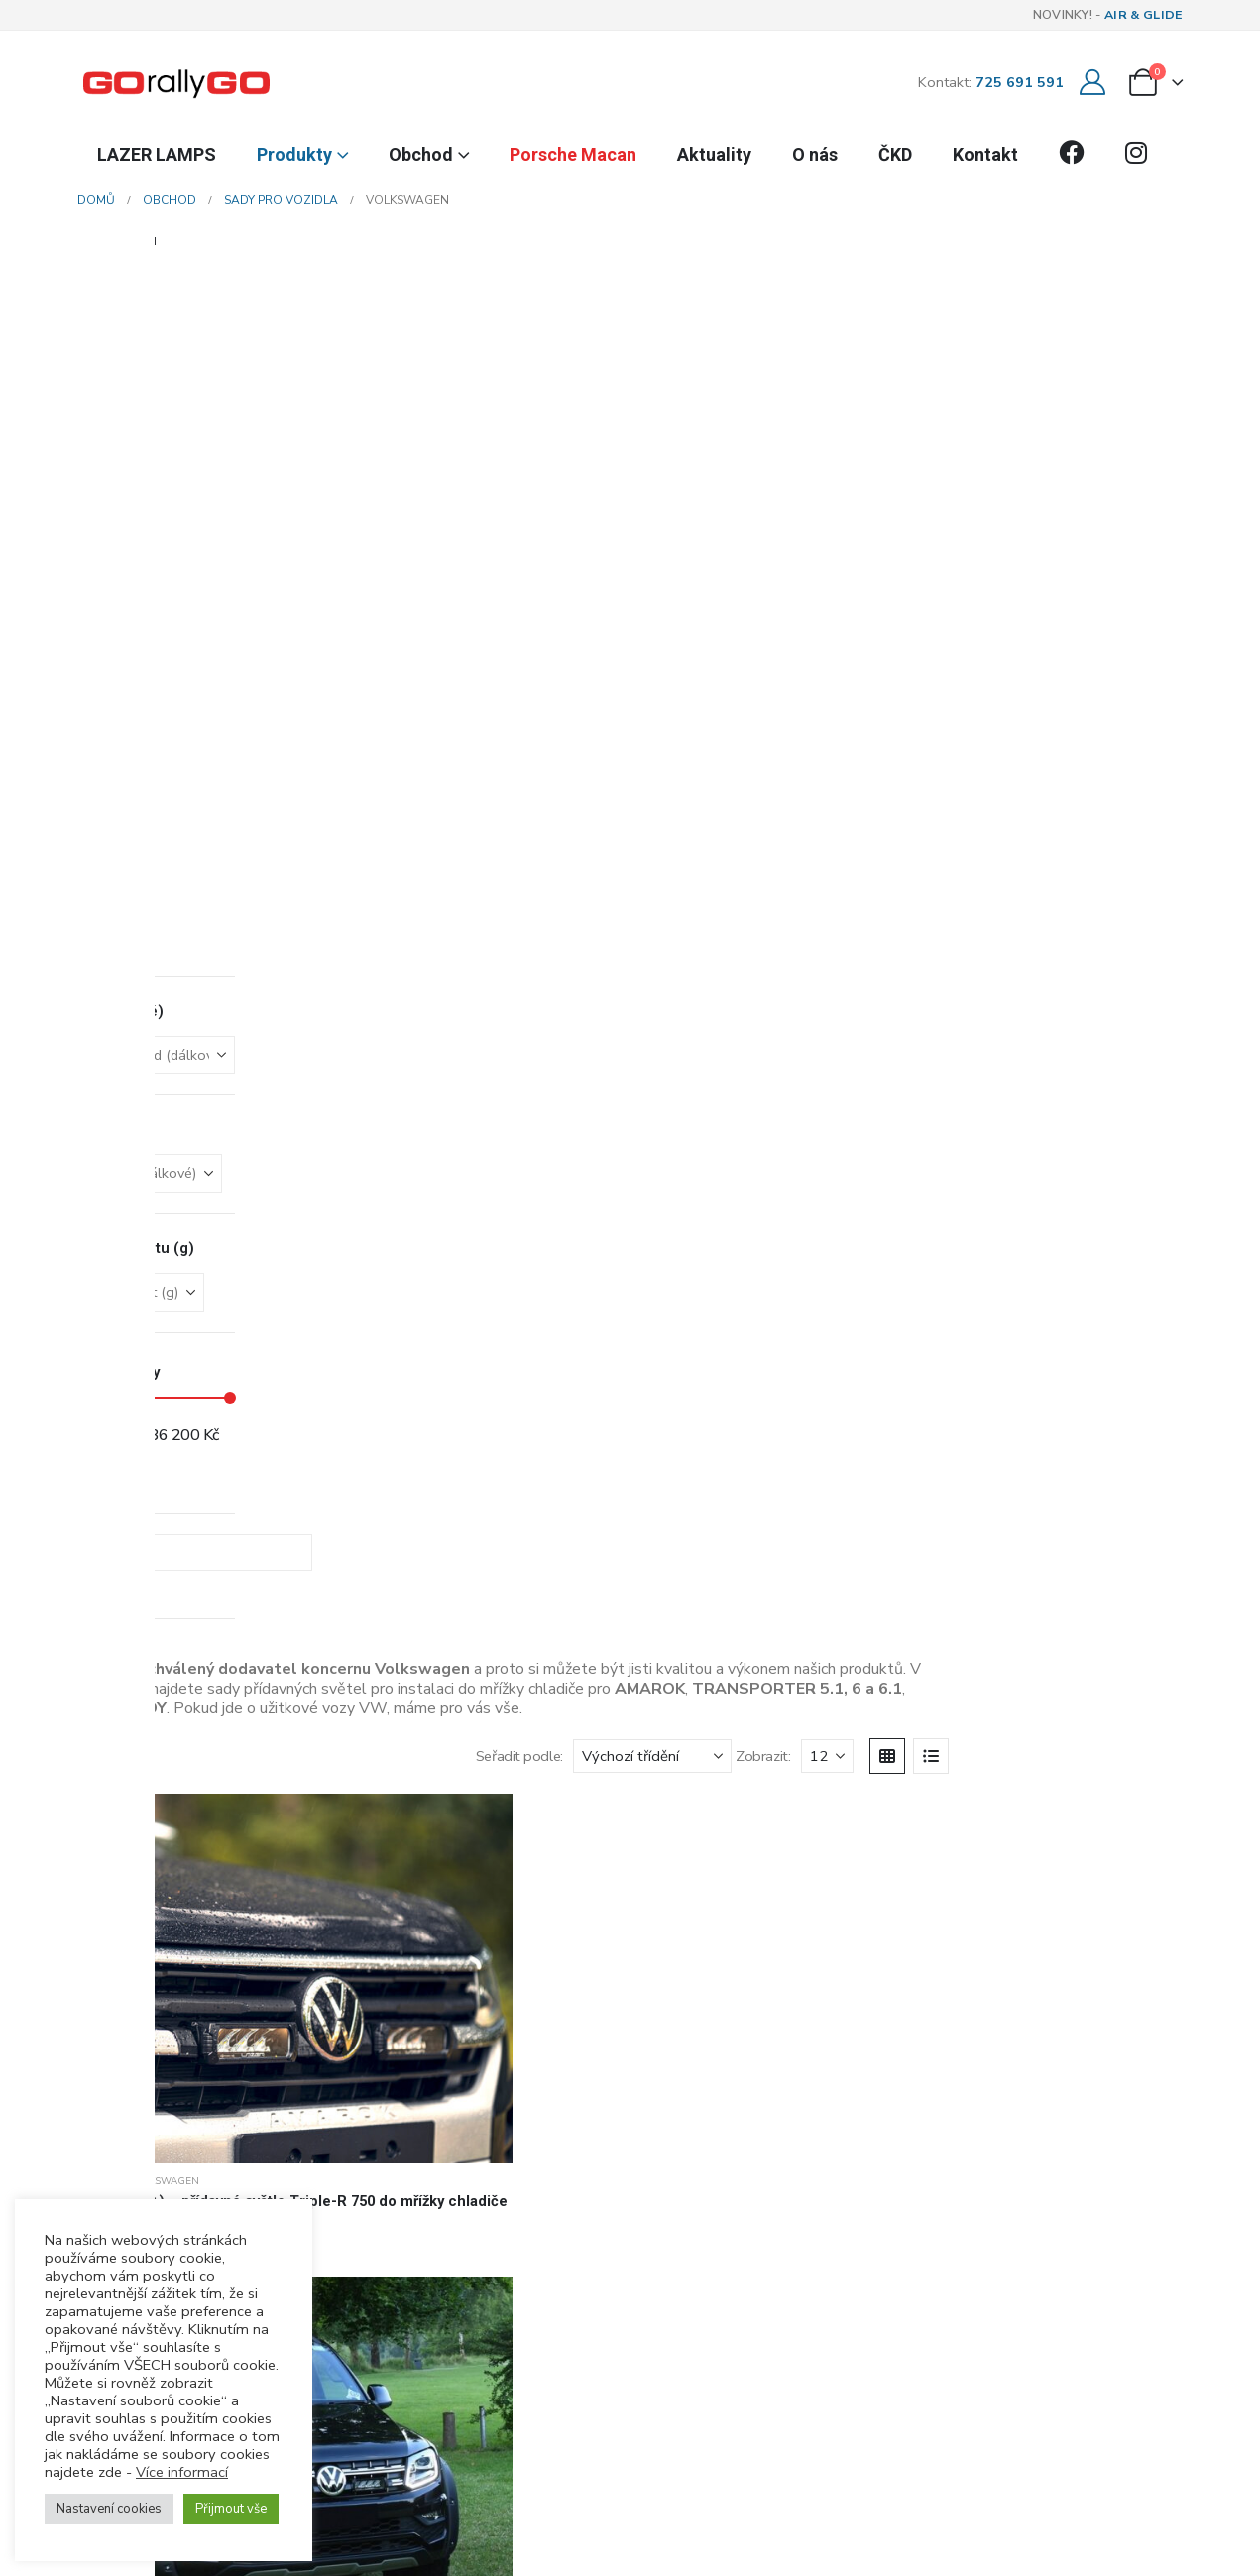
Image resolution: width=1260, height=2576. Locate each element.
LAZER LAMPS (156, 154)
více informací (555, 2269)
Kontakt (985, 154)
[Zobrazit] (973, 322)
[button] (230, 322)
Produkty (294, 154)
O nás (815, 154)
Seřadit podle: (665, 322)
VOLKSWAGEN (309, 539)
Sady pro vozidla (217, 539)
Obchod (421, 154)
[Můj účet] (1093, 82)
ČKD (895, 154)
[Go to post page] (630, 1935)
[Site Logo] (176, 82)
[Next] (1078, 1359)
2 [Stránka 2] (1040, 1358)
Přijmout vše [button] (231, 2508)
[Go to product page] (274, 440)
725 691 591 (1019, 82)
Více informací (182, 2472)
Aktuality (714, 154)
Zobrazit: (908, 322)
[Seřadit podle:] (798, 322)
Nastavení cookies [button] (109, 2508)
